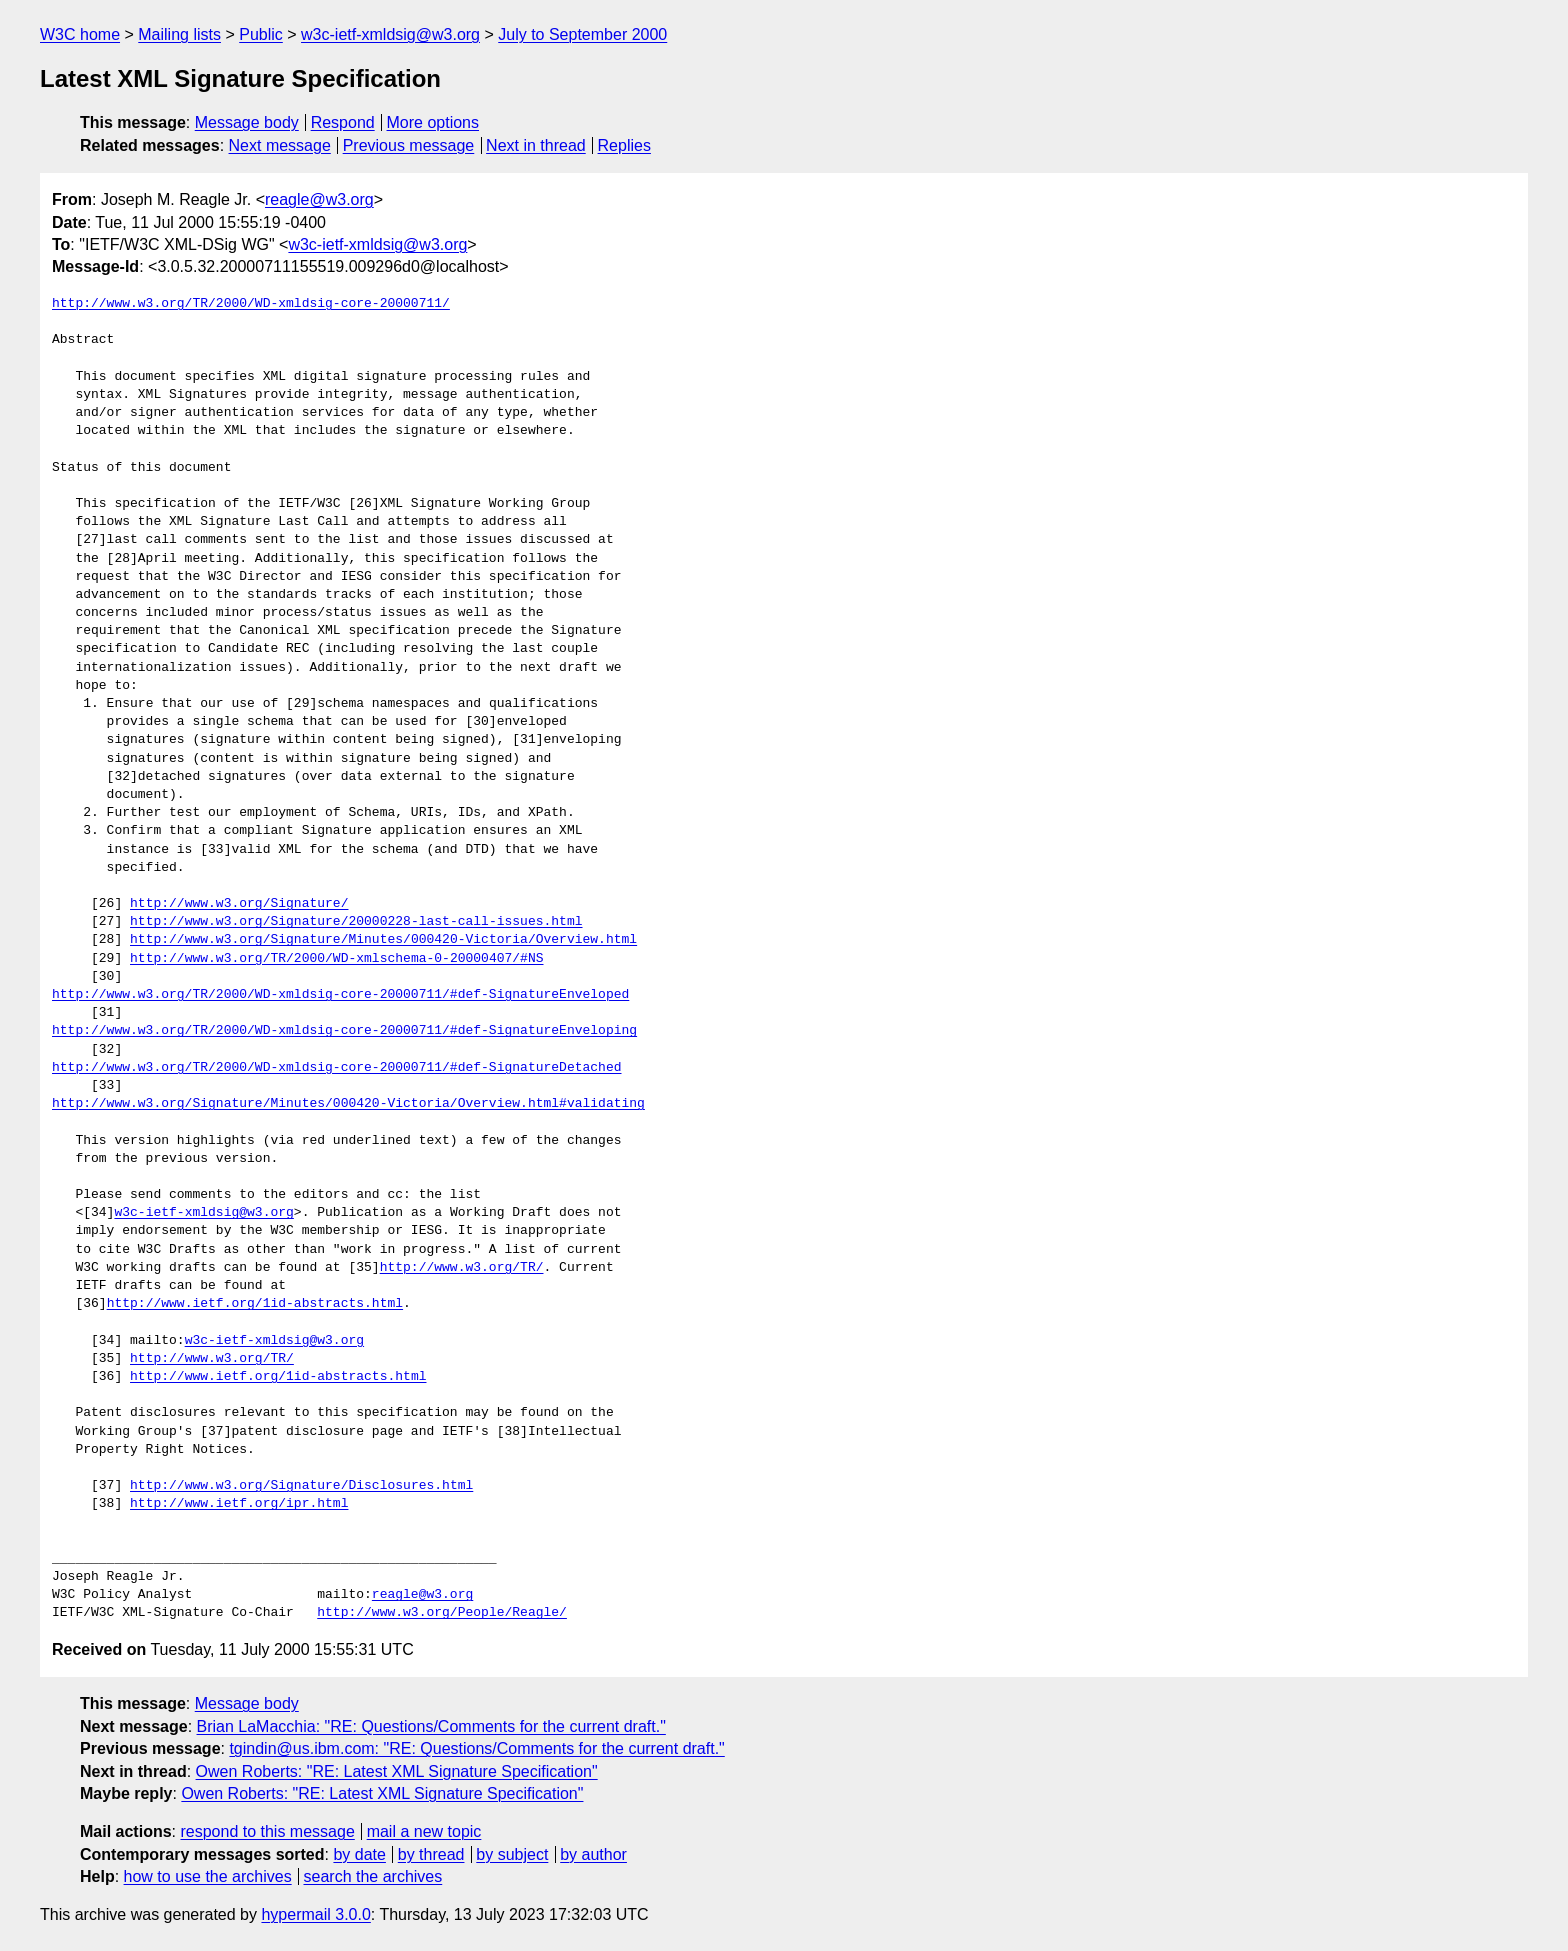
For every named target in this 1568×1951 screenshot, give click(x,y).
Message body (247, 122)
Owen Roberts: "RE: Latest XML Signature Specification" (397, 1771)
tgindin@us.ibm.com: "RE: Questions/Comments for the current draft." (476, 1748)
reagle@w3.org (319, 199)
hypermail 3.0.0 (315, 1914)
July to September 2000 (582, 34)
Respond (343, 122)
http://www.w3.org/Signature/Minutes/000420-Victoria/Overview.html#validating (348, 1104)
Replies (624, 145)
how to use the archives (208, 1876)
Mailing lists (179, 34)
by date (359, 1854)
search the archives (373, 1876)
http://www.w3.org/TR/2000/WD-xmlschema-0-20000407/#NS (336, 959)
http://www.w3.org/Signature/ (239, 904)
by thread (431, 1854)
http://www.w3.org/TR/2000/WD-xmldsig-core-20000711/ (251, 304)
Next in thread (536, 145)
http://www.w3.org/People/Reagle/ (442, 1613)
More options (433, 122)
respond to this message (267, 1831)
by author (593, 1854)
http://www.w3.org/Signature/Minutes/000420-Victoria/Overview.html (383, 940)
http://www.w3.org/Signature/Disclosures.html (301, 1486)
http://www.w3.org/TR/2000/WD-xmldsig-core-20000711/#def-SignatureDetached (336, 1068)
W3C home (80, 34)
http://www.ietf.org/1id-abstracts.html (255, 1304)
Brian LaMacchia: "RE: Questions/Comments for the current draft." (431, 1726)
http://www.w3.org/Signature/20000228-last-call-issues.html (356, 922)
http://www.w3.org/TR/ (462, 1268)
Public (261, 34)
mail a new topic (424, 1831)
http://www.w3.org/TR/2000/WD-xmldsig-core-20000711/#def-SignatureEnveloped (340, 995)
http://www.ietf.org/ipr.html (239, 1504)
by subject (512, 1854)
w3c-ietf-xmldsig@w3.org (390, 34)
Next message (280, 145)
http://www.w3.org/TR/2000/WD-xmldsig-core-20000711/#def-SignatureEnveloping (344, 1031)
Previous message (409, 145)
